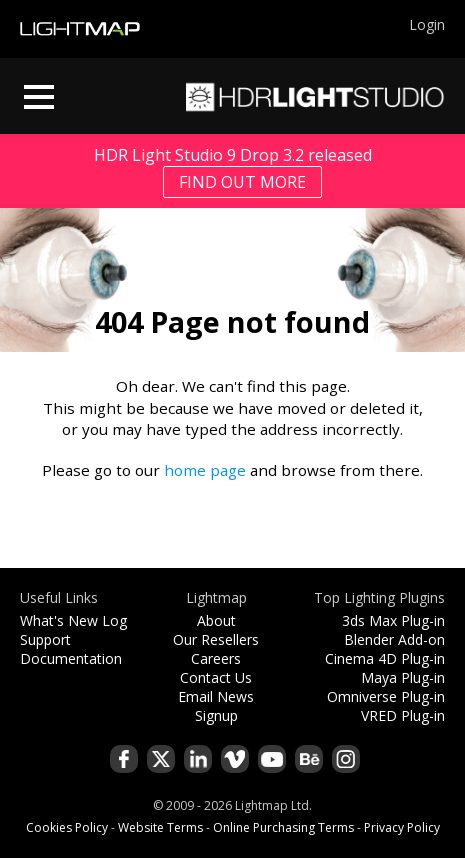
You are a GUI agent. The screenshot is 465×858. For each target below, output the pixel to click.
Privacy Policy (402, 827)
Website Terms (160, 827)
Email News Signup (216, 706)
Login (427, 24)
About (216, 620)
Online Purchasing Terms (283, 827)
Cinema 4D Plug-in (385, 658)
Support (45, 639)
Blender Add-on (394, 639)
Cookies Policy (67, 827)
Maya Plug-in (403, 677)
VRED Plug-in (403, 715)
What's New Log (73, 620)
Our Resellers (216, 639)
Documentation (71, 658)
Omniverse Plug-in (386, 696)
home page (205, 470)
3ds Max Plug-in (393, 620)
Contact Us (216, 677)
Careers (216, 658)
